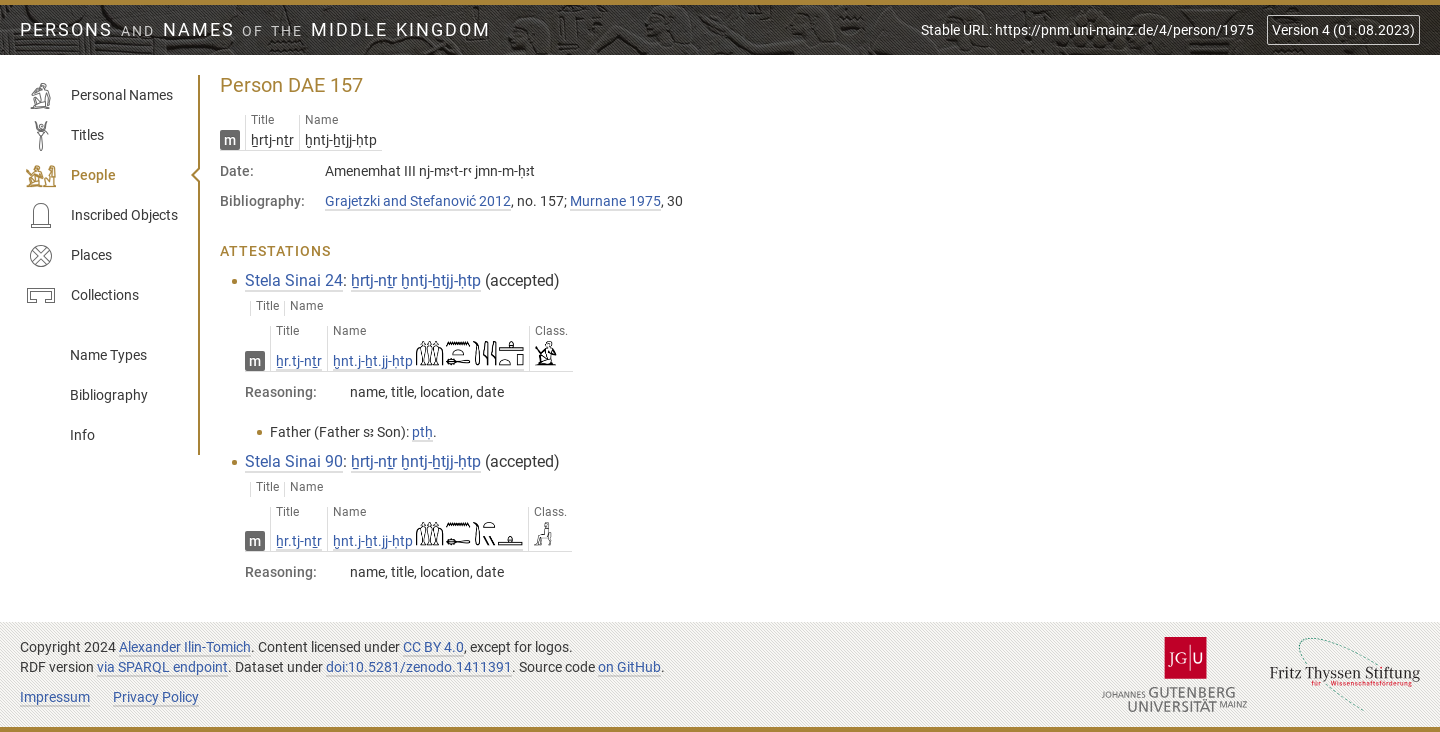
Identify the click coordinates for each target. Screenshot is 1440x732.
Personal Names (99, 96)
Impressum (55, 697)
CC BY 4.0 (433, 647)
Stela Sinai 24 (294, 280)
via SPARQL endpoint (162, 667)
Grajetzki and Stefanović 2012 (418, 201)
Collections (82, 296)
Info (82, 435)
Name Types (108, 355)
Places (69, 256)
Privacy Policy (156, 697)
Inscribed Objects (102, 216)
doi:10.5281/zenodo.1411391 (419, 667)
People (71, 176)
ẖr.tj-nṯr (299, 361)
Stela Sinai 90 (294, 461)
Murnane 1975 (615, 201)
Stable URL (1087, 30)
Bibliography (109, 395)
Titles (65, 136)
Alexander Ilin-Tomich (185, 647)
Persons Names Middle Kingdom (255, 30)
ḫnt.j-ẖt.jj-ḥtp (428, 361)
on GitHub (629, 667)
